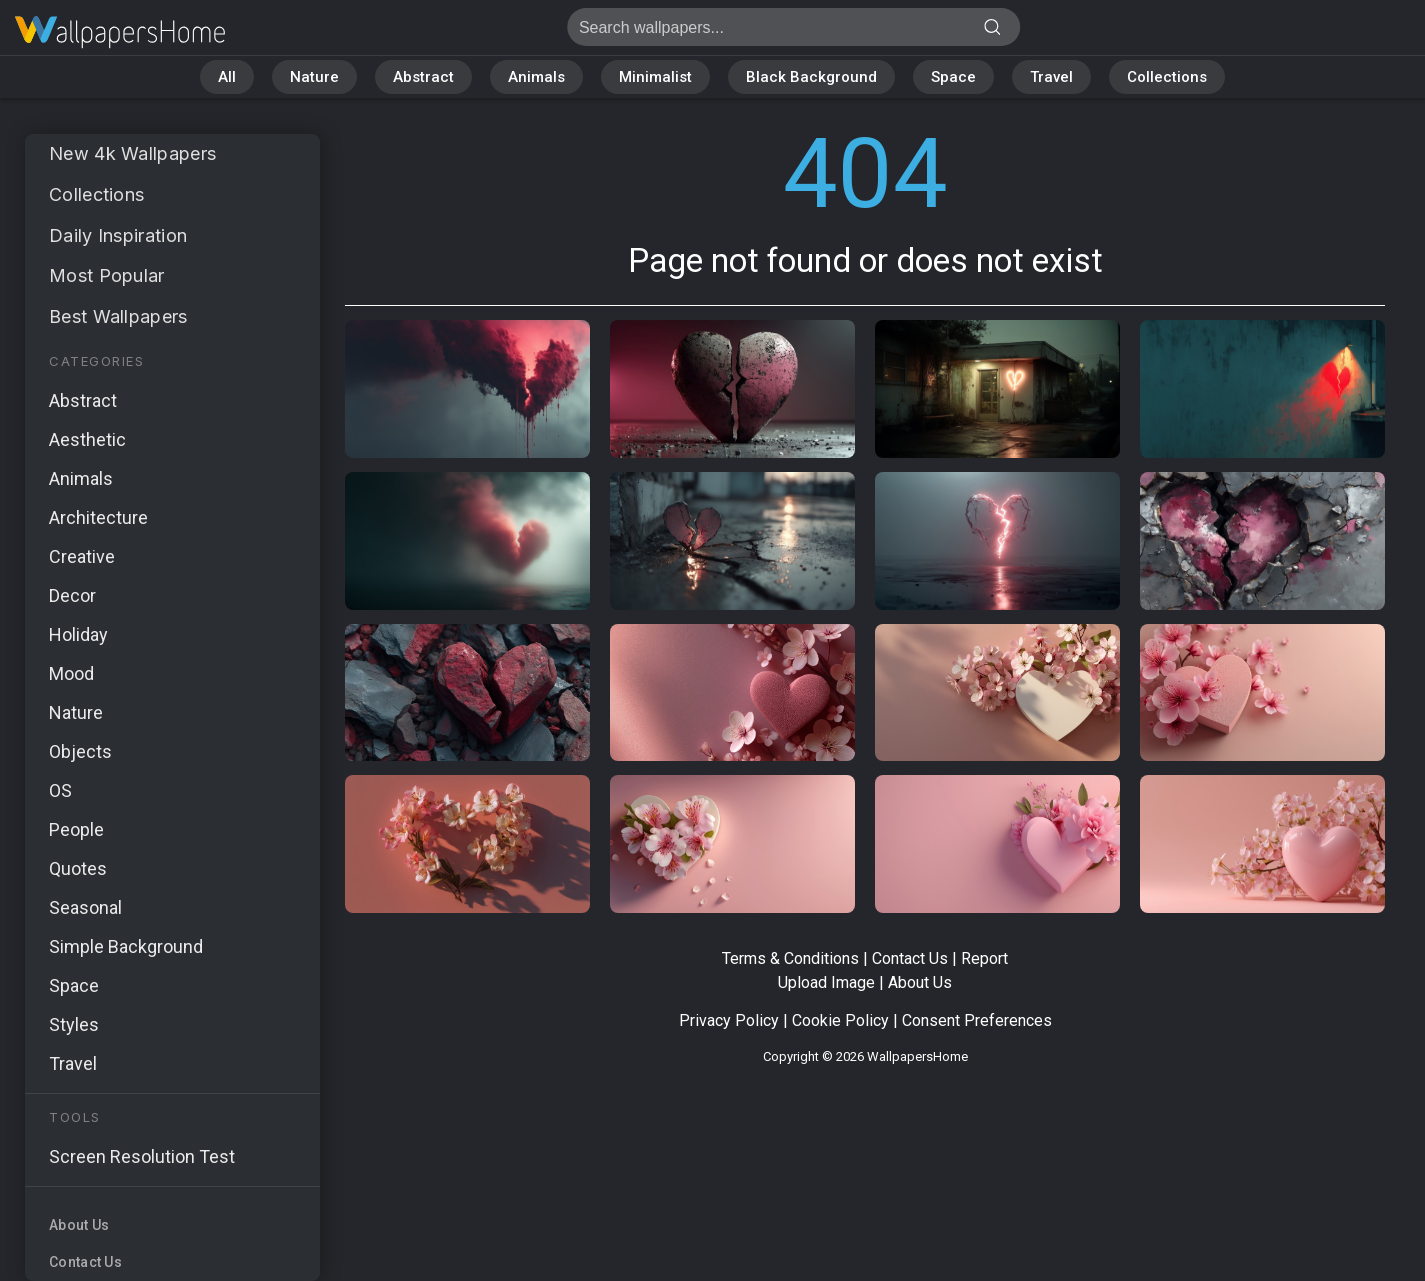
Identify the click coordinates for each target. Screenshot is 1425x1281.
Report (984, 958)
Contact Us (85, 1262)
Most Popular (107, 275)
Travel (1051, 77)
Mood (71, 673)
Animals (536, 77)
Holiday (78, 634)
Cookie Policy (840, 1020)
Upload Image (826, 982)
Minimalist (655, 77)
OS (60, 790)
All (227, 77)
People (76, 829)
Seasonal (85, 907)
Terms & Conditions (790, 958)
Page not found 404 (120, 32)
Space (953, 77)
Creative (82, 556)
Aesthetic (87, 439)
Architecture (98, 517)
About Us (79, 1225)
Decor (72, 595)
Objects (80, 751)
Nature (314, 77)
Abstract (423, 77)
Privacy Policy (729, 1020)
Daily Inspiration (118, 235)
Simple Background (126, 946)
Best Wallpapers (118, 316)
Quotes (78, 868)
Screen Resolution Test (142, 1156)
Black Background (811, 77)
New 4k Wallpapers (132, 153)
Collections (1167, 77)
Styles (74, 1024)
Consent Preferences (977, 1020)
